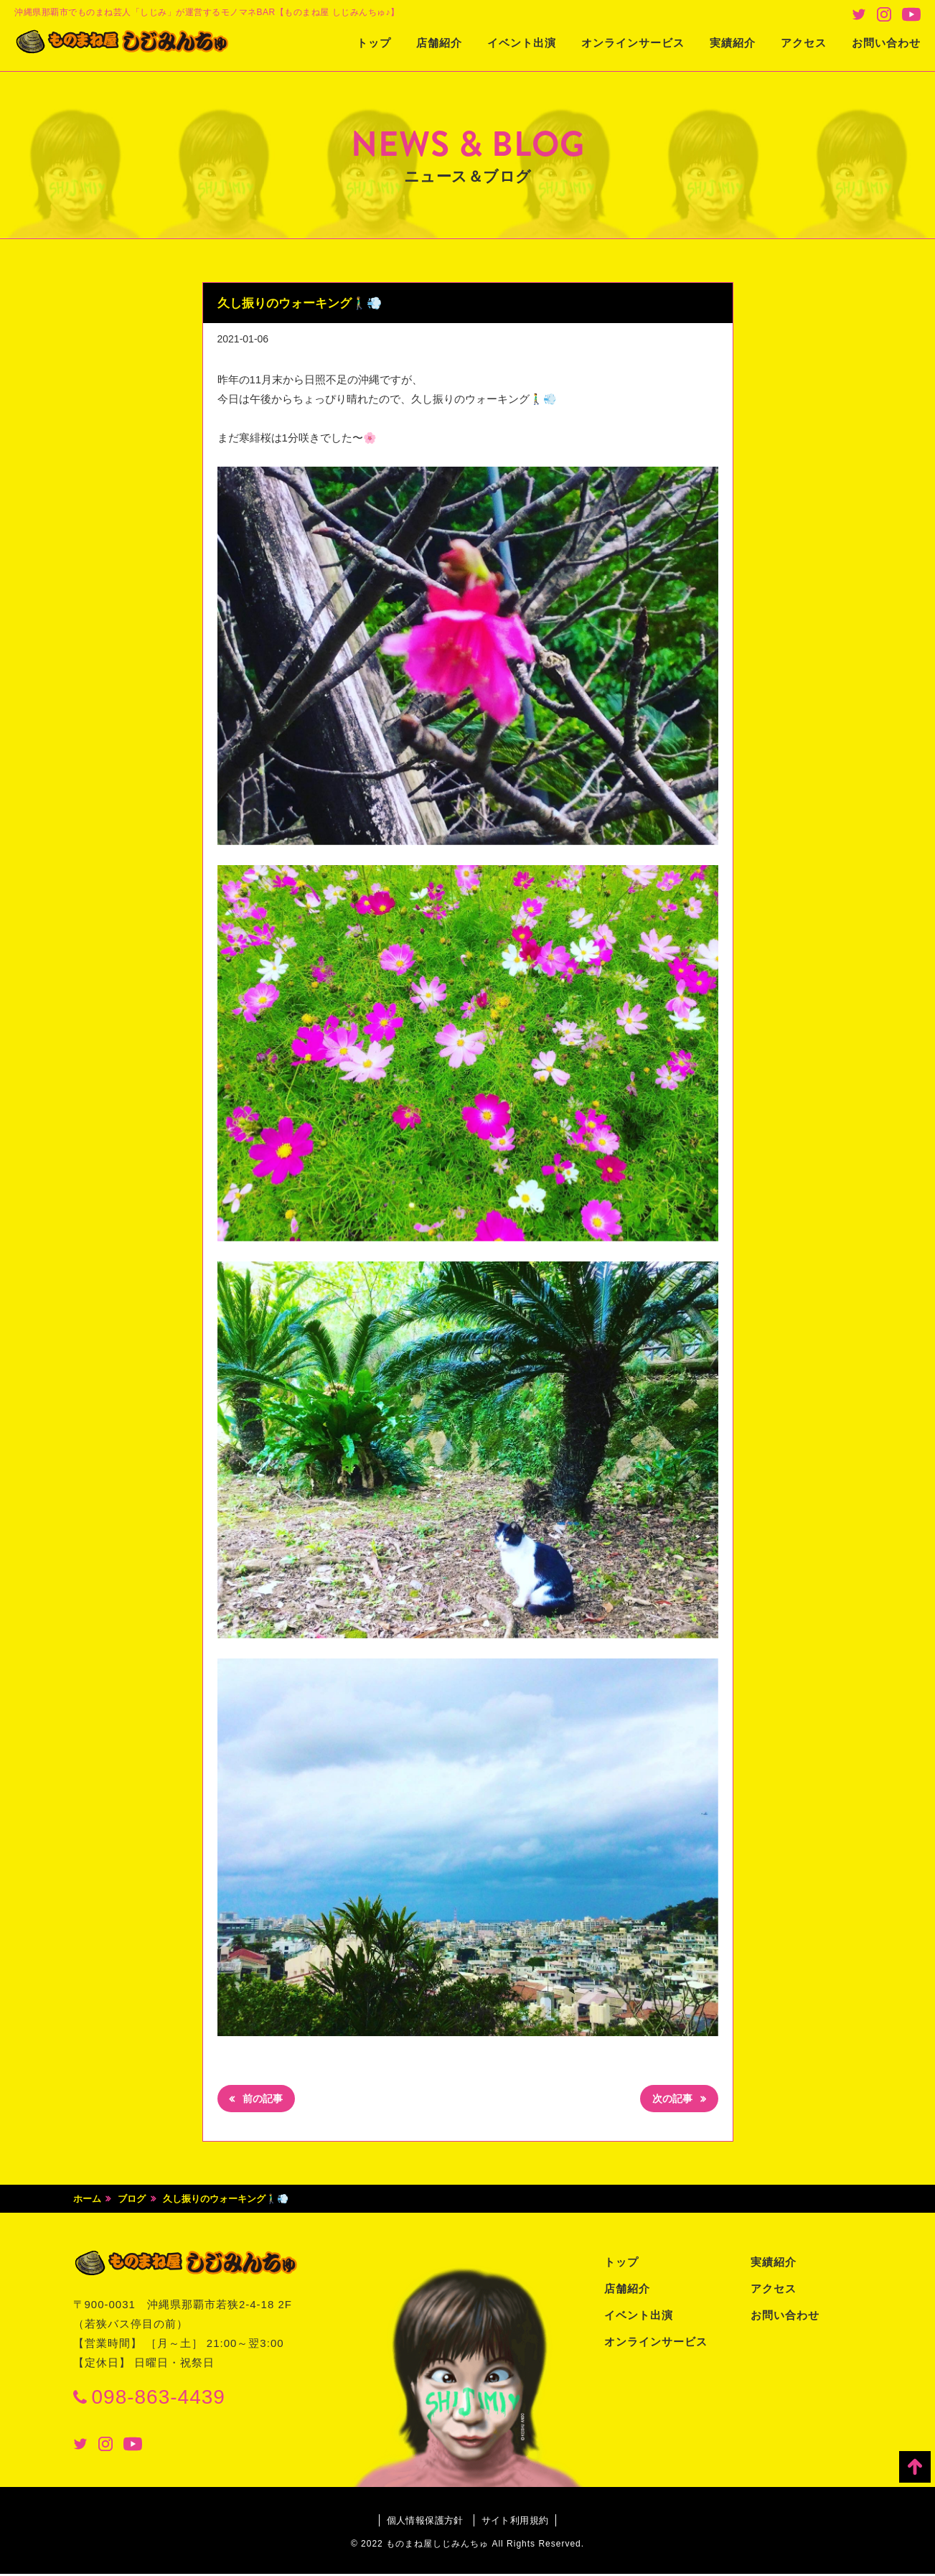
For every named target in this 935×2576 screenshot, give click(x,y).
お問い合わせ (886, 43)
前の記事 (266, 2100)
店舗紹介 (439, 43)
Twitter (859, 14)
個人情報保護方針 (421, 2522)
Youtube (911, 14)
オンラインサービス (633, 43)
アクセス (804, 43)
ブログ (132, 2200)
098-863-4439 (158, 2399)
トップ (374, 43)
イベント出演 (521, 43)
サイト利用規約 (519, 2522)
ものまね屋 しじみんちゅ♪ (140, 44)
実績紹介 (733, 43)
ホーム (87, 2200)
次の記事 (669, 2100)
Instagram (884, 14)
